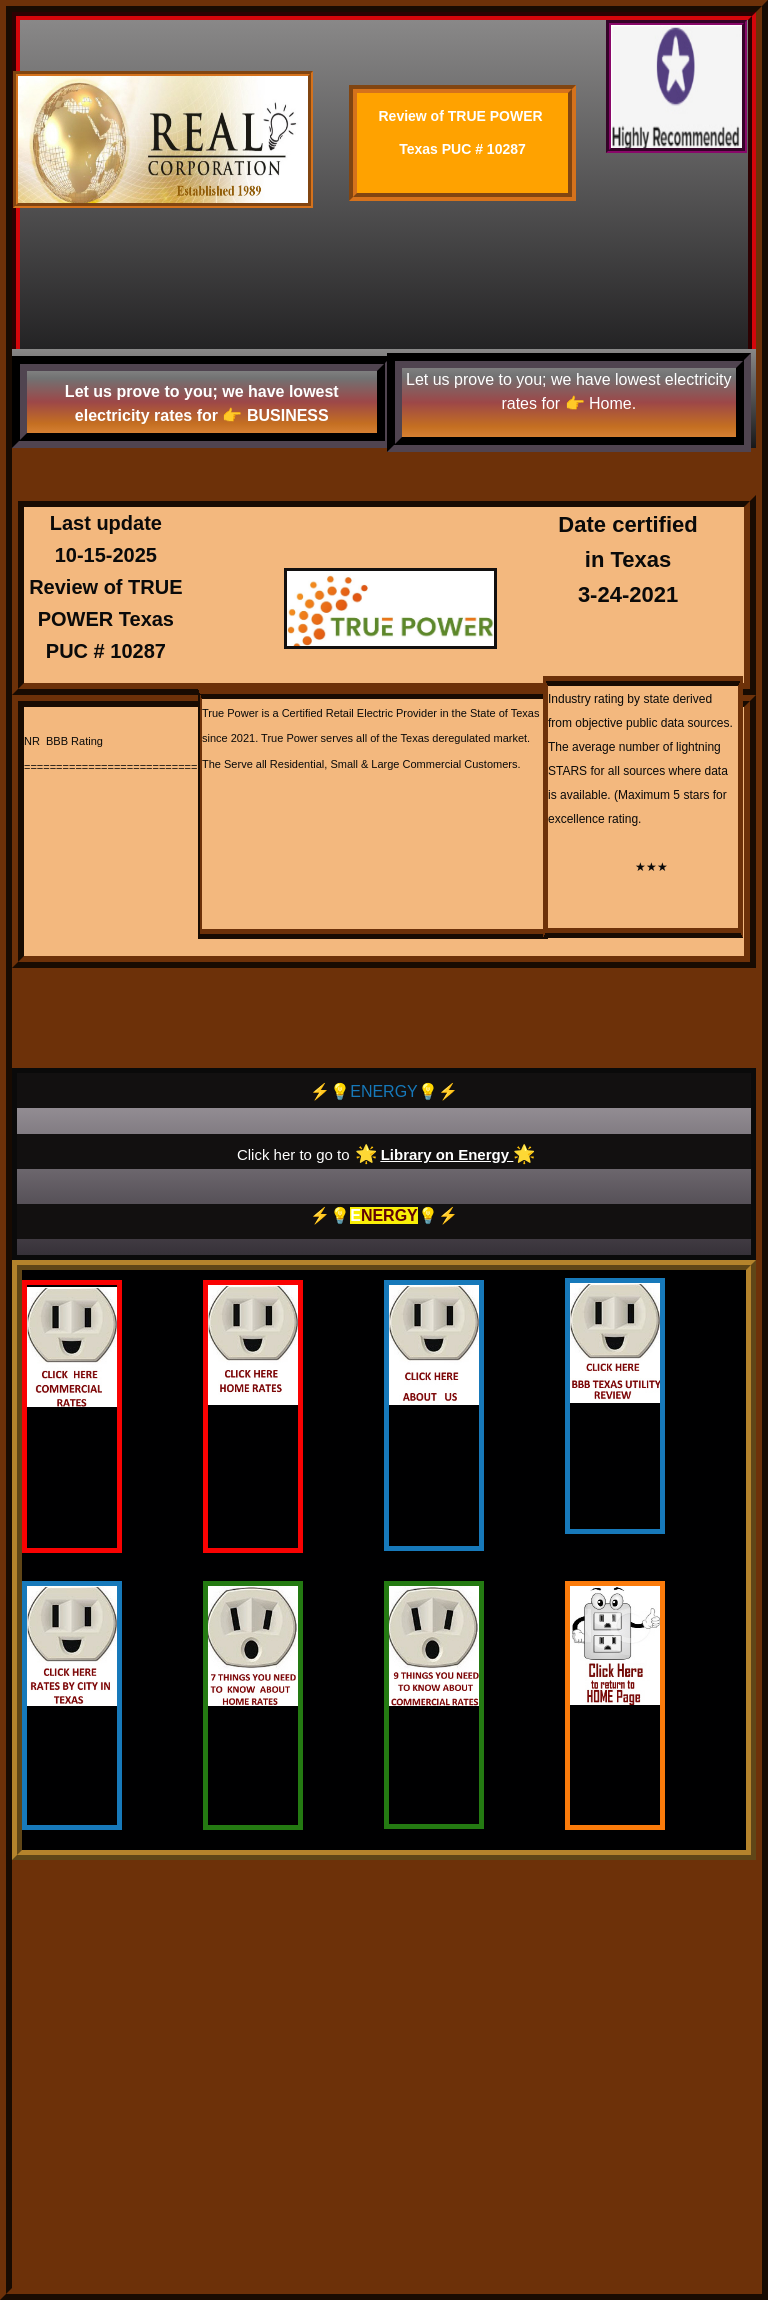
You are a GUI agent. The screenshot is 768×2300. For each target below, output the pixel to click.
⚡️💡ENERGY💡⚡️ (384, 1091)
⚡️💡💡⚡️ (384, 1215)
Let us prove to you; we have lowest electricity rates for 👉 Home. (569, 391)
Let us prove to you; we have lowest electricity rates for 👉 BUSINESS (202, 403)
